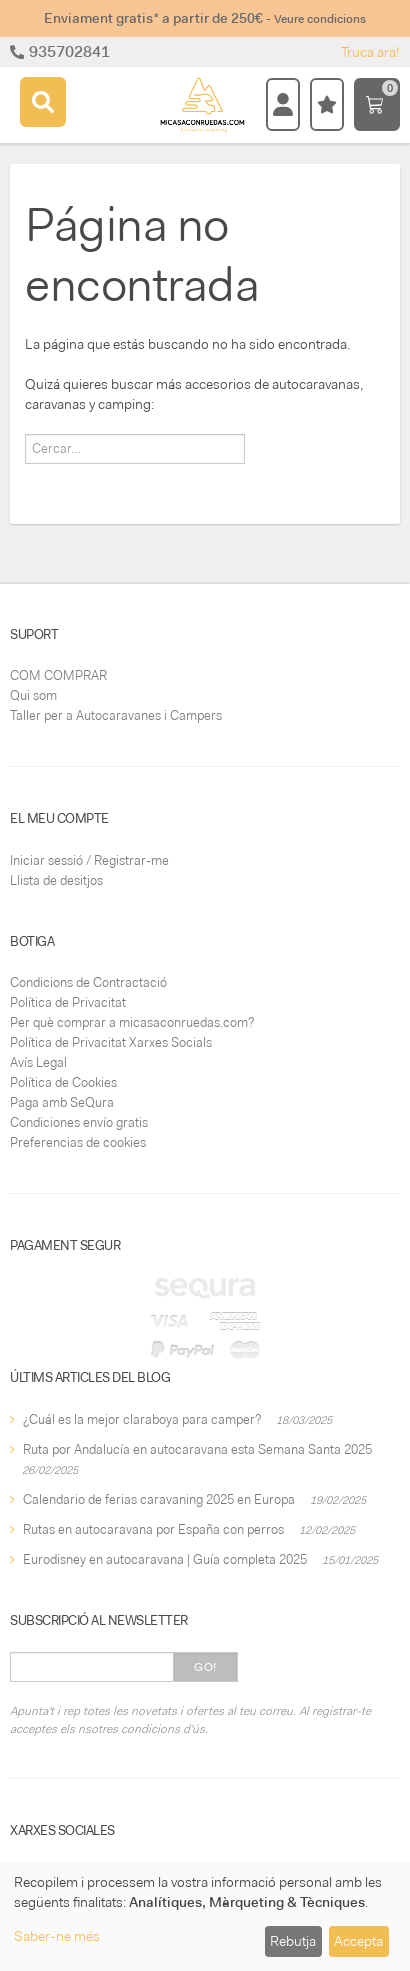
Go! (205, 1667)
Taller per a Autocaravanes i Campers (116, 715)
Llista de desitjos (56, 880)
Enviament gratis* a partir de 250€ (205, 18)
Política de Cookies (63, 1082)
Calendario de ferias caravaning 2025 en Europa (159, 1499)
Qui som (33, 695)
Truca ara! (370, 52)
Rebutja (293, 1941)
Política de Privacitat (68, 1002)
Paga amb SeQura (62, 1102)
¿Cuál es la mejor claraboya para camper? (142, 1419)
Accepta (358, 1941)
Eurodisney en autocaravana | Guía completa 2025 (165, 1559)
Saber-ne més (57, 1936)
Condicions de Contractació (88, 982)
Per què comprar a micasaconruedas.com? (132, 1022)
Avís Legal (38, 1062)
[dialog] (205, 1916)
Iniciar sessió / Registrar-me (89, 860)
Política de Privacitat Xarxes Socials (111, 1042)
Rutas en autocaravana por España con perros (153, 1529)
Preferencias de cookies (78, 1142)
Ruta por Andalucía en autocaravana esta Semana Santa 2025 (197, 1449)
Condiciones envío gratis (79, 1122)
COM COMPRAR (58, 675)
